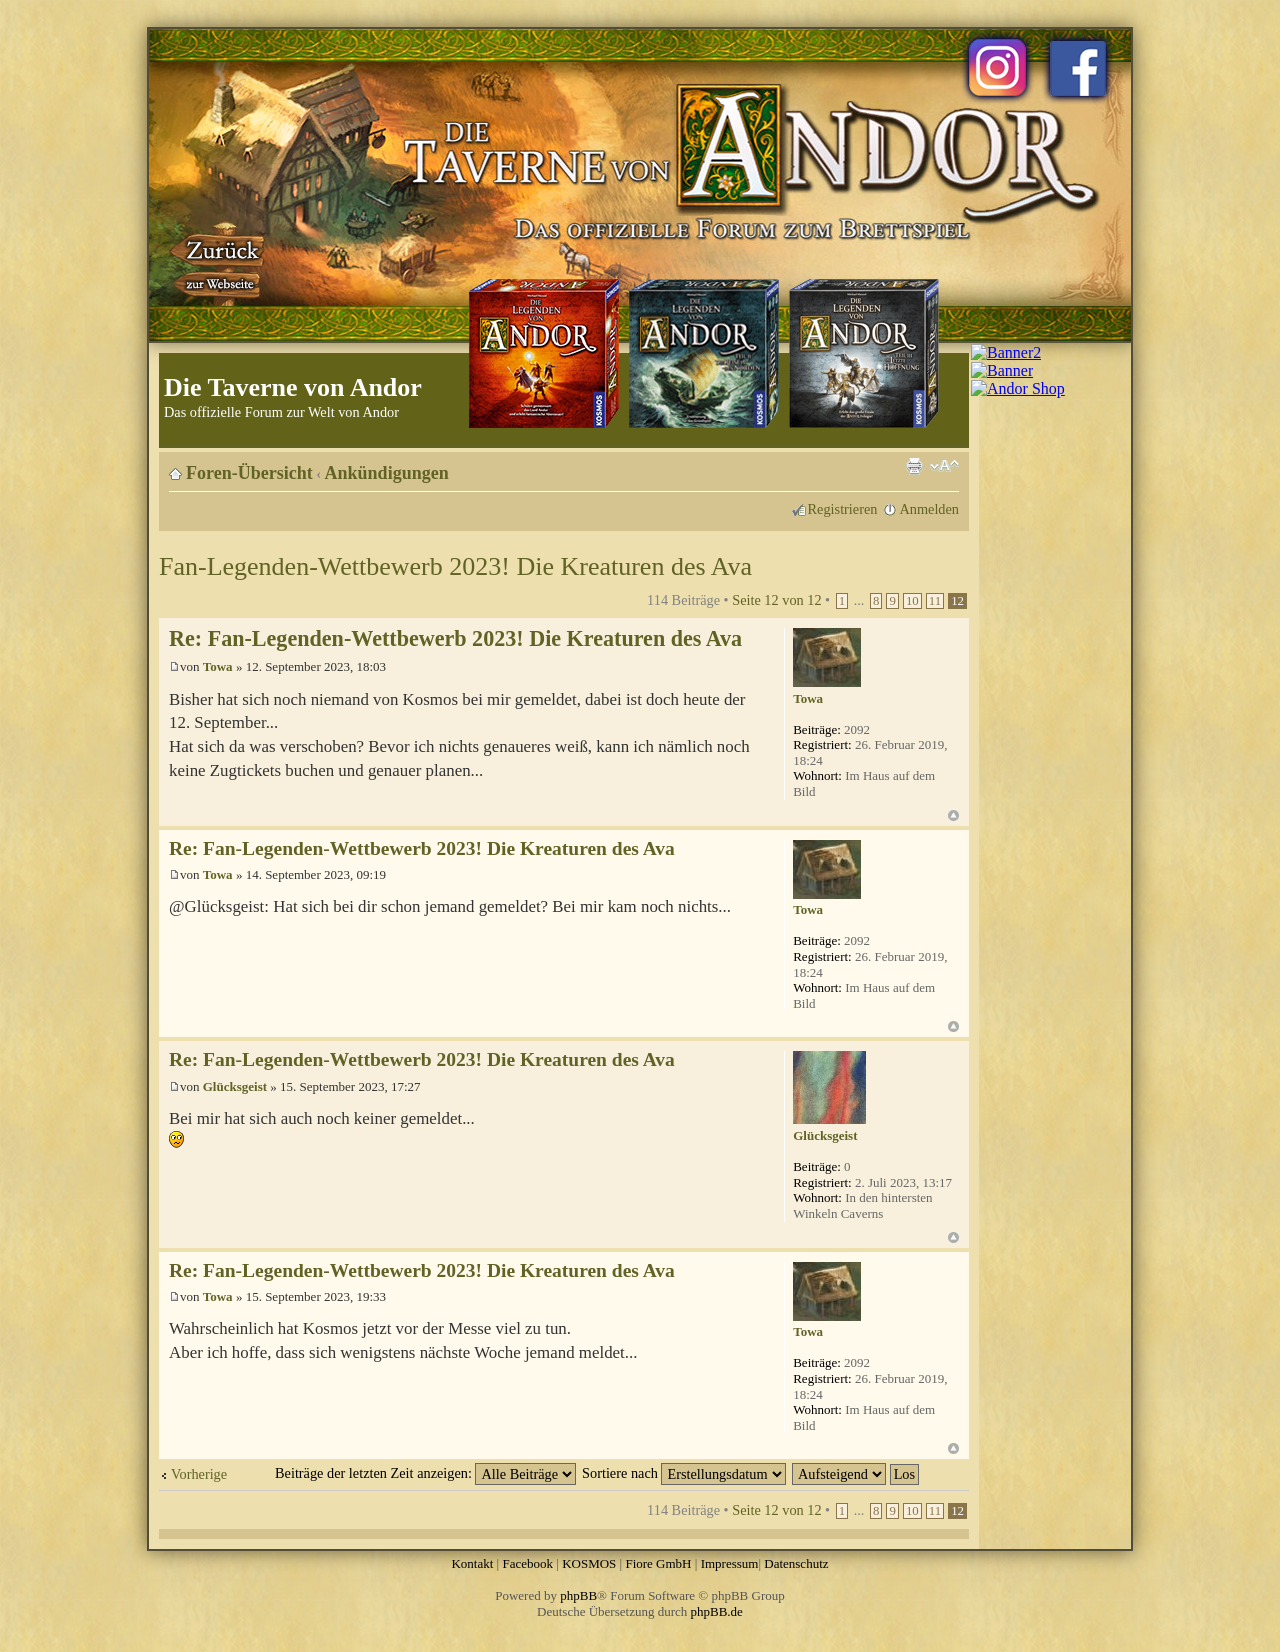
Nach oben (953, 815)
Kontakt (472, 1563)
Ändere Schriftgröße (944, 466)
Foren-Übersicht (249, 473)
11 (935, 601)
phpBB (578, 1595)
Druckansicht (914, 466)
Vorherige (199, 1474)
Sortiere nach (684, 1473)
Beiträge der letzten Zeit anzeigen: (425, 1473)
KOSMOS (589, 1563)
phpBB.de (717, 1611)
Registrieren (843, 509)
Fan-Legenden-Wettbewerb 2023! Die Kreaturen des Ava (455, 566)
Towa (218, 666)
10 (912, 601)
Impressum (730, 1563)
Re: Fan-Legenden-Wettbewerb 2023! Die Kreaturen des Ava (455, 638)
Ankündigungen (387, 473)
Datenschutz (796, 1563)
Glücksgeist (235, 1086)
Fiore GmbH (658, 1563)
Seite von (776, 600)
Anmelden (929, 509)
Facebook (527, 1563)
